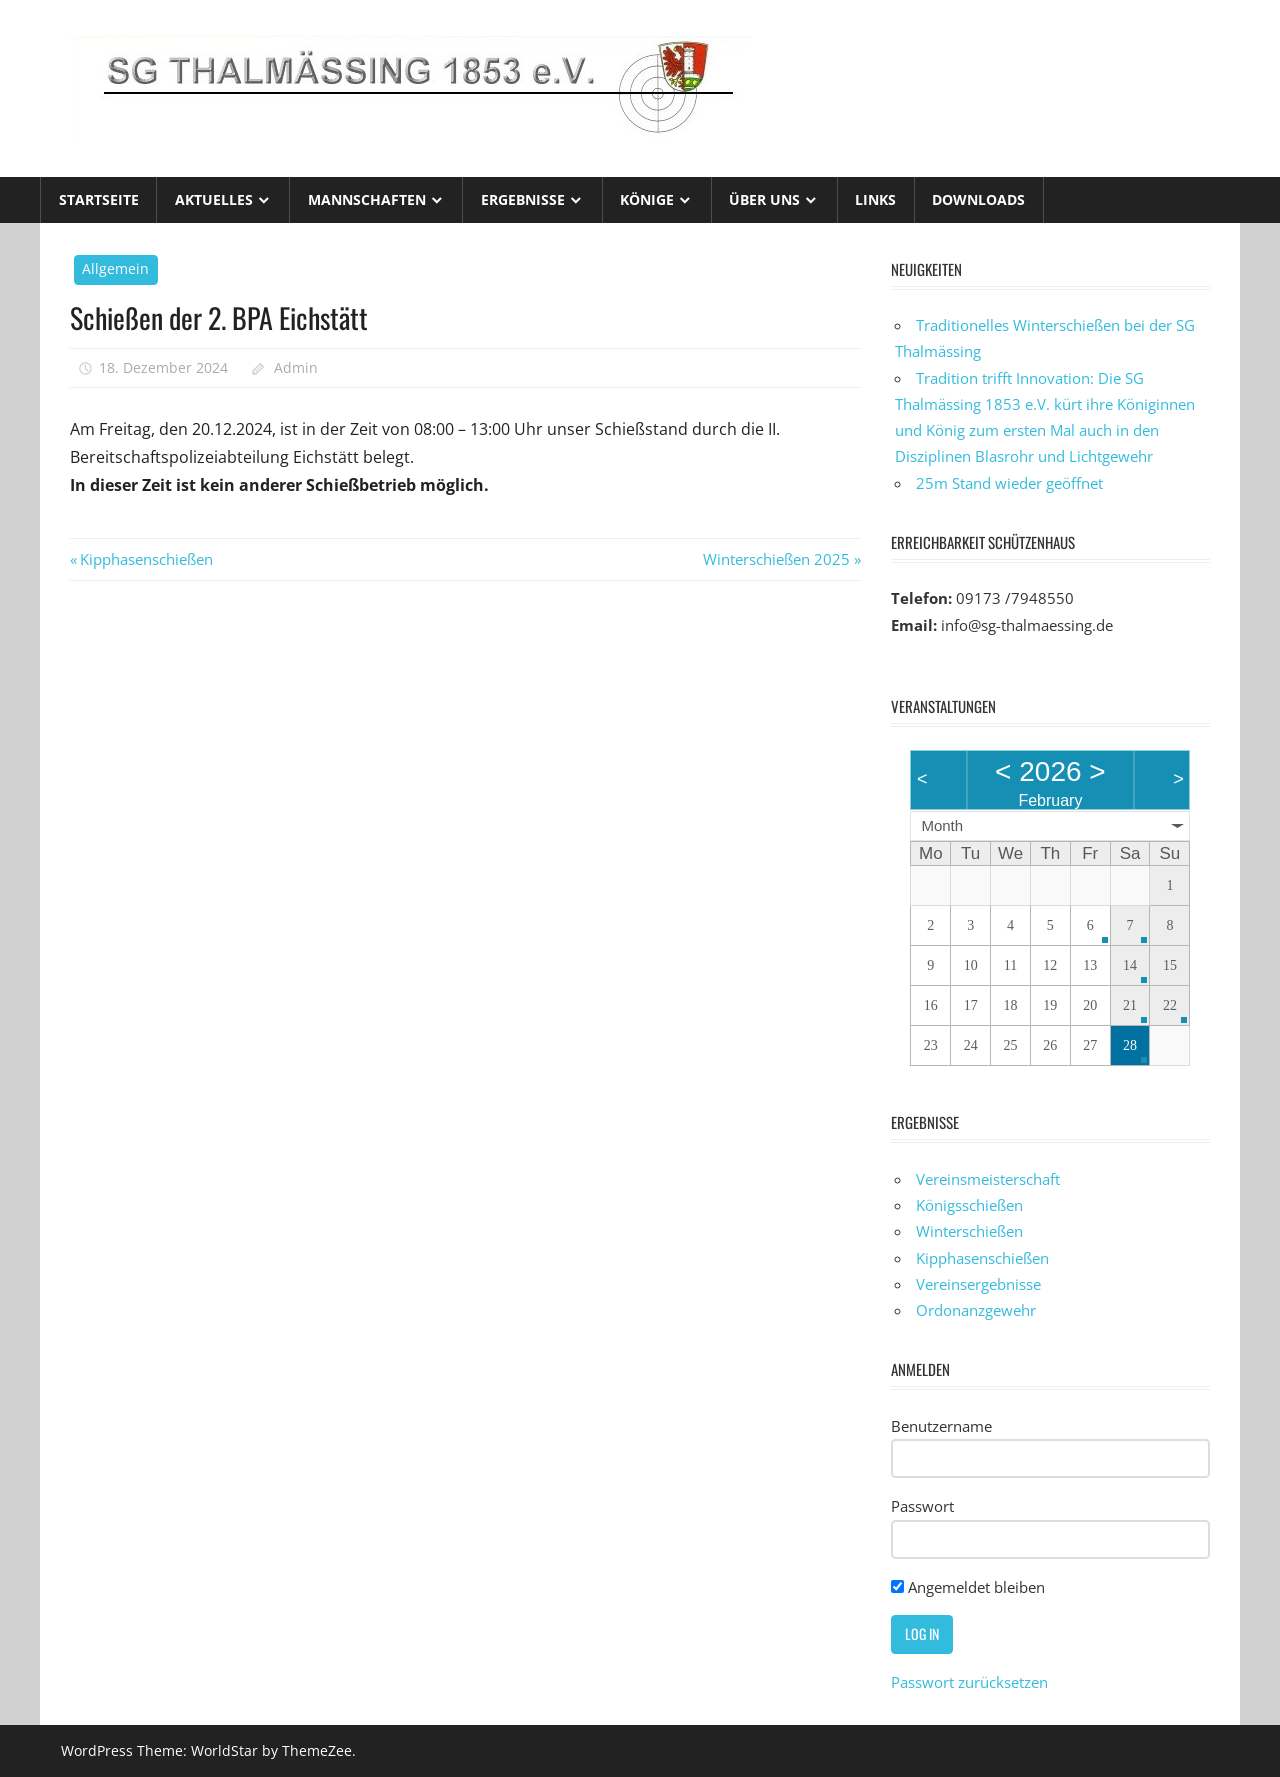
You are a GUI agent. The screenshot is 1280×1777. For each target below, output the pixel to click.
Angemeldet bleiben (968, 1587)
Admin (296, 367)
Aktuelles (214, 199)
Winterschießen (969, 1231)
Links (875, 199)
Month (942, 825)
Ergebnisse (523, 199)
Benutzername (941, 1426)
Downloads (978, 199)
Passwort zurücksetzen (969, 1682)
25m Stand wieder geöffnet (1009, 483)
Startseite (99, 199)
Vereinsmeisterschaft (988, 1179)
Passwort (922, 1506)
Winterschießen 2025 (776, 559)
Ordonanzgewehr (976, 1310)
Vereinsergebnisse (978, 1284)
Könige (647, 199)
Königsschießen (969, 1205)
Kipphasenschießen (146, 559)
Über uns (764, 199)
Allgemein (115, 268)
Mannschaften (367, 199)
